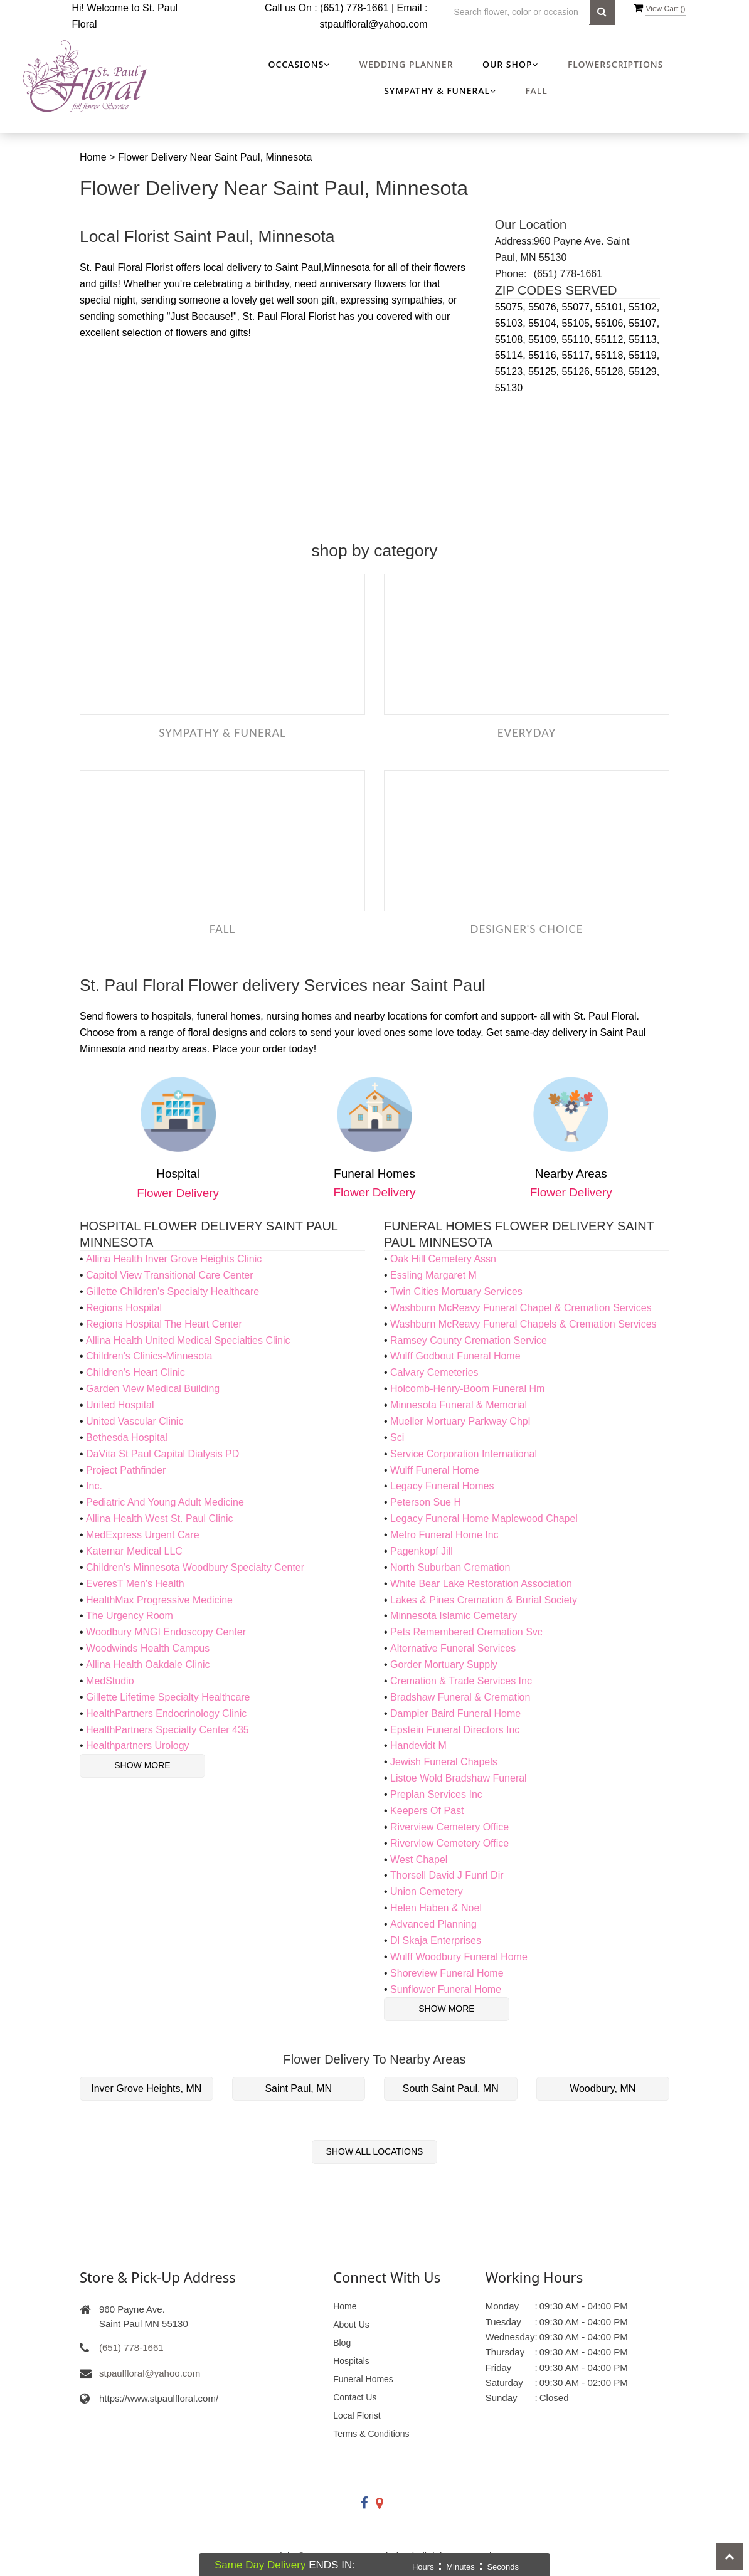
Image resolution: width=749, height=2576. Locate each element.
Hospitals (351, 2361)
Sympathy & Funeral (222, 732)
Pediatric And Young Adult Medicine (165, 1502)
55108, (511, 339)
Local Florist (356, 2415)
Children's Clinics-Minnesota (149, 1356)
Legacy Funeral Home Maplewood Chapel (484, 1518)
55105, (578, 323)
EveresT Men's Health (135, 1583)
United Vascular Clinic (134, 1421)
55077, (578, 307)
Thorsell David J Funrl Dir (446, 1875)
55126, (578, 371)
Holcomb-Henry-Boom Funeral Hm (467, 1388)
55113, (644, 339)
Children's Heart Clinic (135, 1372)
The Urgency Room (129, 1615)
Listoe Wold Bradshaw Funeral (458, 1778)
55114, (511, 355)
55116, (544, 355)
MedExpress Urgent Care (142, 1534)
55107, (644, 323)
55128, (612, 371)
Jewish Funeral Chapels (443, 1761)
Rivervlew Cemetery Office (449, 1843)
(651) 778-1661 (131, 2347)
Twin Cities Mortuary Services (456, 1291)
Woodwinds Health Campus (148, 1648)
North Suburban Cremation (450, 1567)
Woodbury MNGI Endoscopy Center (166, 1632)
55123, (511, 371)
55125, (544, 371)
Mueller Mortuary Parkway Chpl (460, 1421)
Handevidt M (418, 1745)
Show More (142, 1765)
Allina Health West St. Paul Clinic (159, 1518)
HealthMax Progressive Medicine (159, 1600)
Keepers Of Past (427, 1810)
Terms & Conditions (371, 2434)
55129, (644, 371)
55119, (644, 355)
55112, (612, 339)
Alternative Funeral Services (453, 1648)
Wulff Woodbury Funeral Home (459, 1956)
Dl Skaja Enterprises (435, 1940)
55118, (612, 355)
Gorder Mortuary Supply (443, 1664)
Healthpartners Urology (137, 1745)
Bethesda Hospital (126, 1437)
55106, (612, 323)
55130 (509, 388)
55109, (544, 339)
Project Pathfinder (126, 1470)
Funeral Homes (363, 2379)
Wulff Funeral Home (434, 1470)
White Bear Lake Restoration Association (481, 1583)
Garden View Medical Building (153, 1388)
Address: (514, 241)
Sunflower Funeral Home (445, 1989)
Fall (536, 91)
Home (93, 157)
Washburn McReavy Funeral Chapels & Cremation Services (523, 1324)
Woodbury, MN (602, 2088)
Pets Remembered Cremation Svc (466, 1632)
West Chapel (418, 1859)
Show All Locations (374, 2151)
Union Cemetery (426, 1891)
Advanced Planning (433, 1924)
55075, (511, 307)
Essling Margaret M (433, 1275)
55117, (578, 355)
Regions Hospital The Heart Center (164, 1324)
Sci (397, 1437)
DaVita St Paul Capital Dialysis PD (162, 1454)
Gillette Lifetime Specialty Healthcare (168, 1697)
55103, (511, 323)
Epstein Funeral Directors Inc (454, 1729)
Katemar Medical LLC (134, 1551)
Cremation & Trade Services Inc (461, 1681)
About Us (351, 2325)
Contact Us (354, 2397)
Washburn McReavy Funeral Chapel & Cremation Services (520, 1307)
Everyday (526, 732)
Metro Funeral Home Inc (444, 1534)
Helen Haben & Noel (436, 1908)
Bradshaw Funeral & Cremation (460, 1697)
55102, (644, 307)
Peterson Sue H (425, 1502)
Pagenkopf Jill (421, 1551)
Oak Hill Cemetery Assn (443, 1259)
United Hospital (120, 1405)
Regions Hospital (124, 1307)
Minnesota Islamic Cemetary (453, 1615)
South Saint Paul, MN (451, 2088)
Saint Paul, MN (298, 2088)
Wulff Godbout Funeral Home (455, 1356)
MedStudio (110, 1681)
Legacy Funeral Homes (442, 1486)
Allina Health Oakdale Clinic (148, 1664)
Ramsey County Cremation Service (468, 1340)
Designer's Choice (526, 929)
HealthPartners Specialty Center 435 (167, 1729)
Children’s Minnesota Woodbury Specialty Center (195, 1567)
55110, (578, 339)
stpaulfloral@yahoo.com (374, 24)
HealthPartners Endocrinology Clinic (166, 1713)
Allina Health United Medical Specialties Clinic (188, 1340)
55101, (612, 307)
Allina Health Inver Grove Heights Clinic (174, 1259)
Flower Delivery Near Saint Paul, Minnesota (215, 157)
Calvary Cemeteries (434, 1372)
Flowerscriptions (616, 64)
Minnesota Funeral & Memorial (458, 1405)
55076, (544, 307)
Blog (342, 2343)
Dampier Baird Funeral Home (455, 1713)
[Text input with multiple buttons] (518, 12)
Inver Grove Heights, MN (146, 2088)
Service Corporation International (463, 1454)
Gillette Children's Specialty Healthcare (172, 1291)
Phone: (511, 273)
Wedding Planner (406, 64)
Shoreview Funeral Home (447, 1973)
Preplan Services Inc (436, 1794)
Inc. (94, 1486)
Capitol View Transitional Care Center (169, 1275)
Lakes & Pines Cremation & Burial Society (483, 1600)
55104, (544, 323)
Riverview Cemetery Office (449, 1827)
